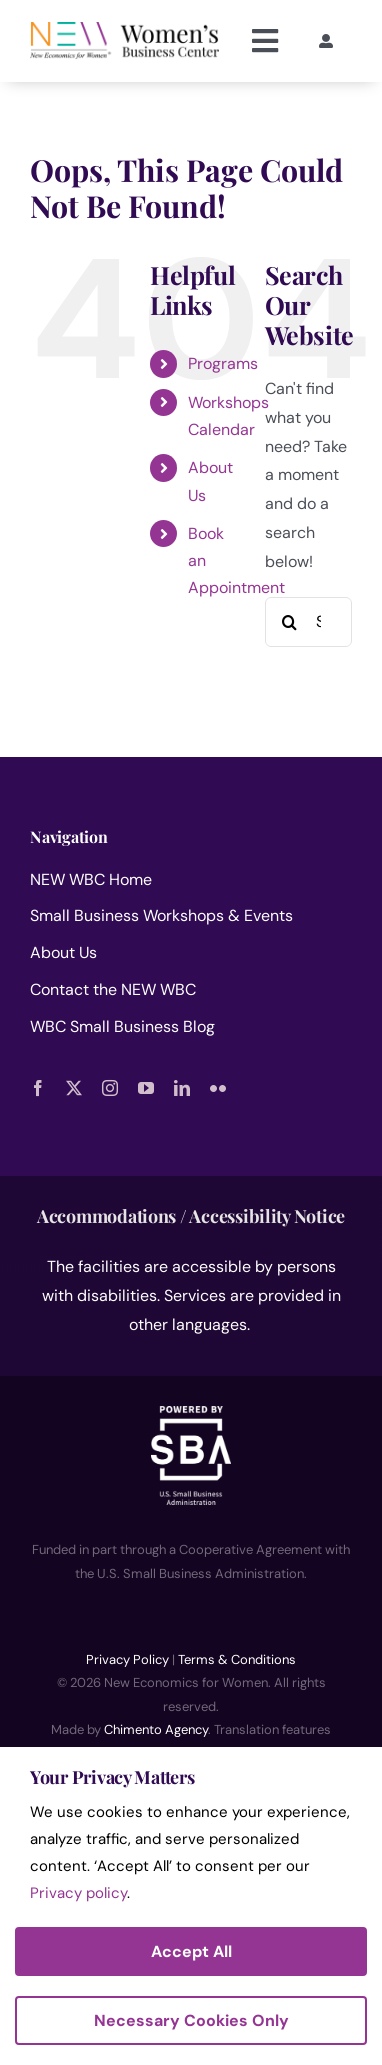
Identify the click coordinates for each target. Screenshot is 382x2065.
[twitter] (74, 1088)
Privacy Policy (127, 1659)
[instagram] (110, 1088)
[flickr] (218, 1088)
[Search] (290, 622)
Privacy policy (78, 1893)
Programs (223, 363)
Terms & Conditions (237, 1659)
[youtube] (146, 1088)
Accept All (191, 1951)
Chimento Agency (156, 1729)
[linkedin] (182, 1088)
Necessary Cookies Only (191, 2020)
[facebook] (38, 1088)
